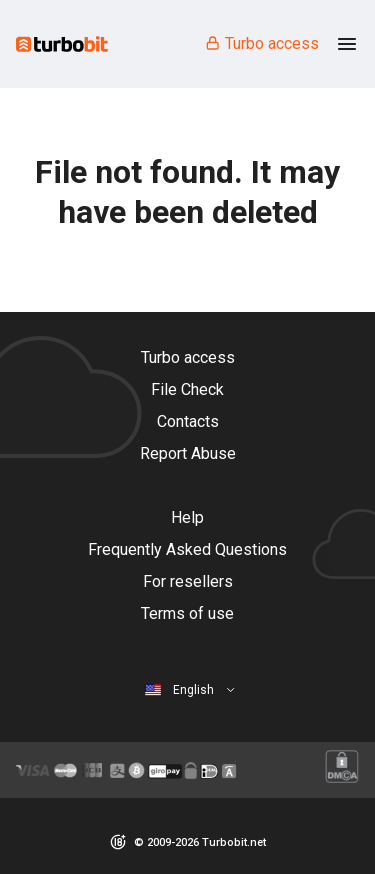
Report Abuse (188, 453)
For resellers (188, 581)
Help (187, 517)
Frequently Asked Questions (187, 549)
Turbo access (261, 43)
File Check (187, 389)
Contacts (188, 421)
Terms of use (187, 613)
